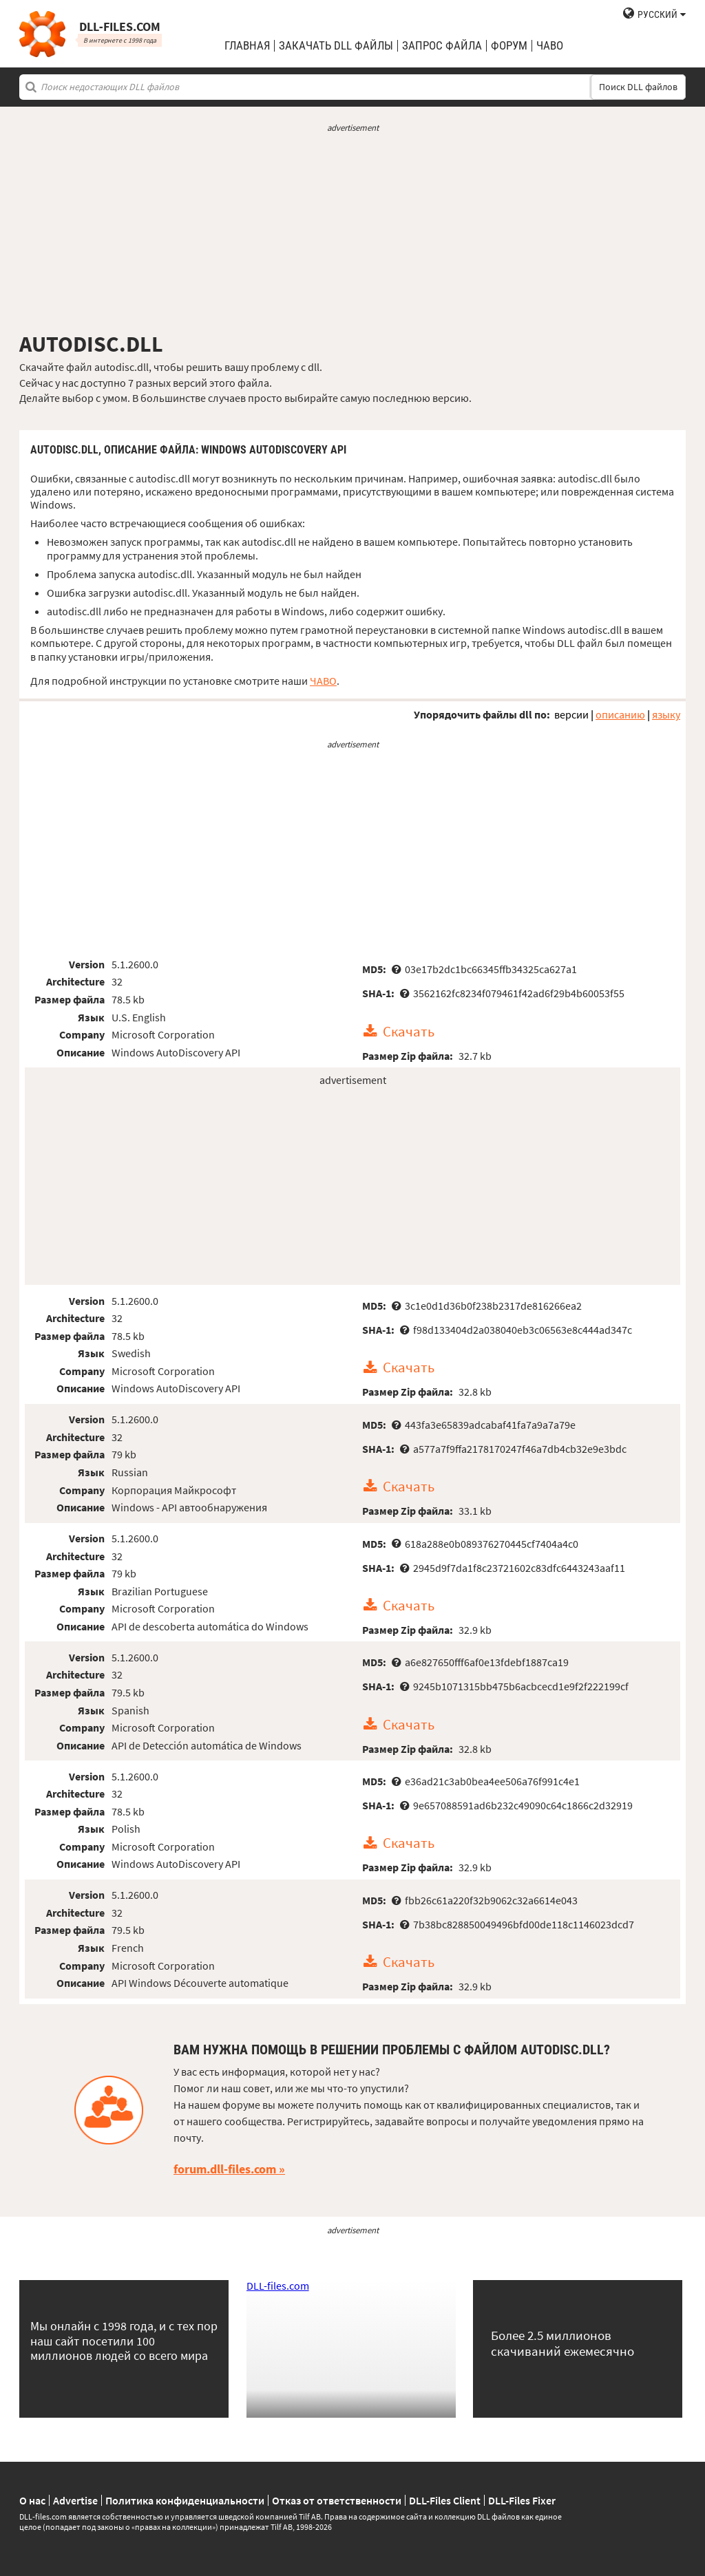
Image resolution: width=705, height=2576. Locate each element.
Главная (247, 46)
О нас (32, 2500)
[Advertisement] (352, 232)
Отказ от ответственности (336, 2500)
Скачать (408, 1032)
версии (571, 714)
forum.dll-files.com (224, 2169)
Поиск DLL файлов (638, 87)
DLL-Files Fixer (522, 2500)
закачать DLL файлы (336, 46)
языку (666, 714)
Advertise (75, 2500)
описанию (620, 714)
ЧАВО (323, 681)
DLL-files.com (277, 2285)
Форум (509, 46)
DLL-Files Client (445, 2500)
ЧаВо (549, 46)
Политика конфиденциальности (184, 2500)
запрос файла (442, 46)
